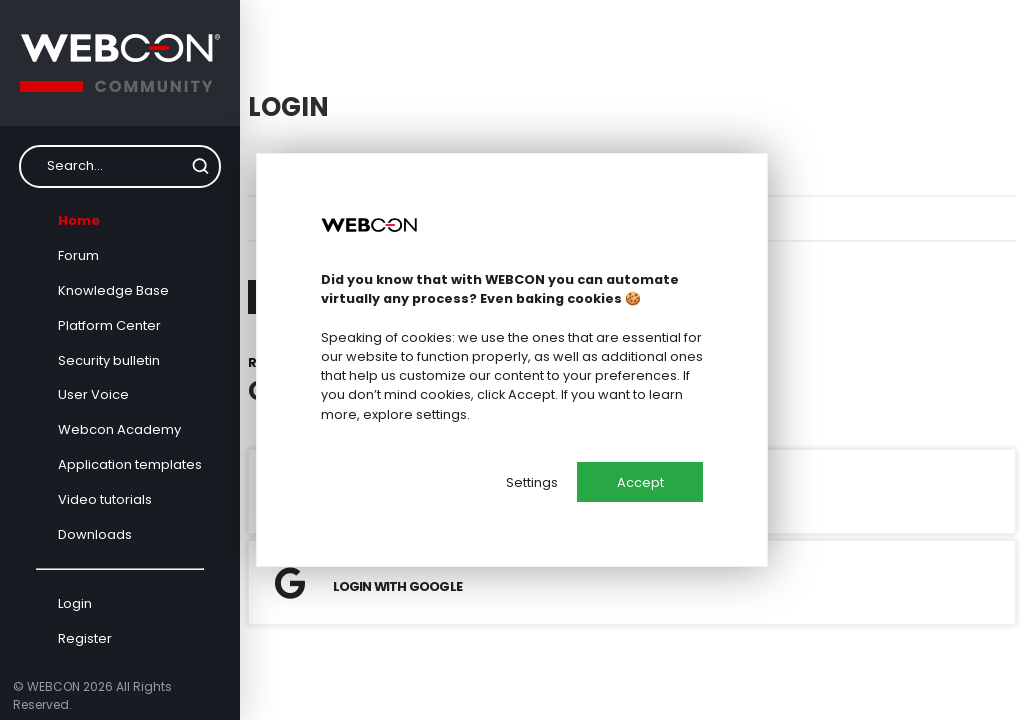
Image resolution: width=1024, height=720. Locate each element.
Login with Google (368, 583)
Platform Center (109, 325)
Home (79, 220)
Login (75, 603)
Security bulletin (109, 360)
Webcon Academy (119, 429)
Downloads (95, 534)
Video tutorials (105, 499)
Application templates (130, 464)
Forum (78, 255)
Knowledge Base (113, 290)
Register (85, 638)
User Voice (93, 394)
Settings (532, 482)
